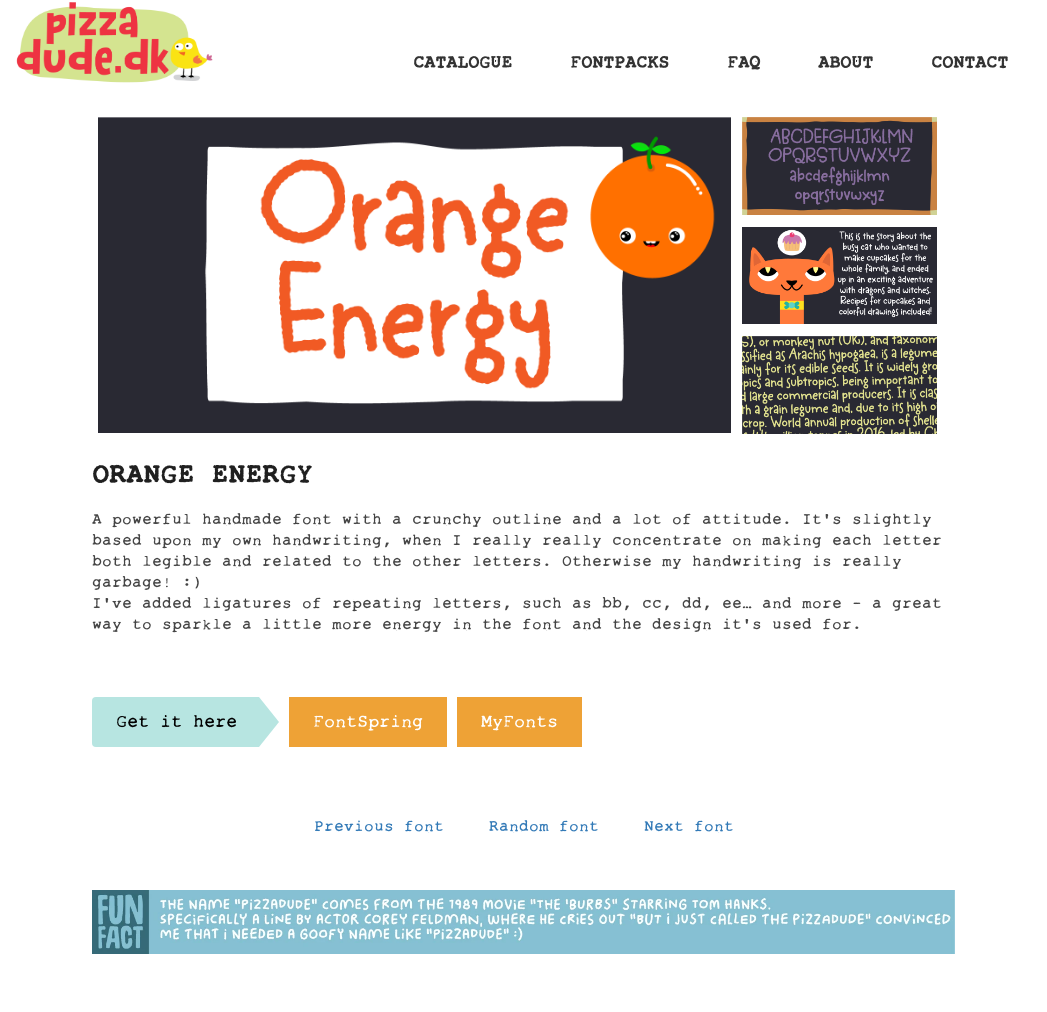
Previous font (379, 831)
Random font (544, 831)
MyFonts (519, 727)
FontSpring (368, 727)
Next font (689, 831)
